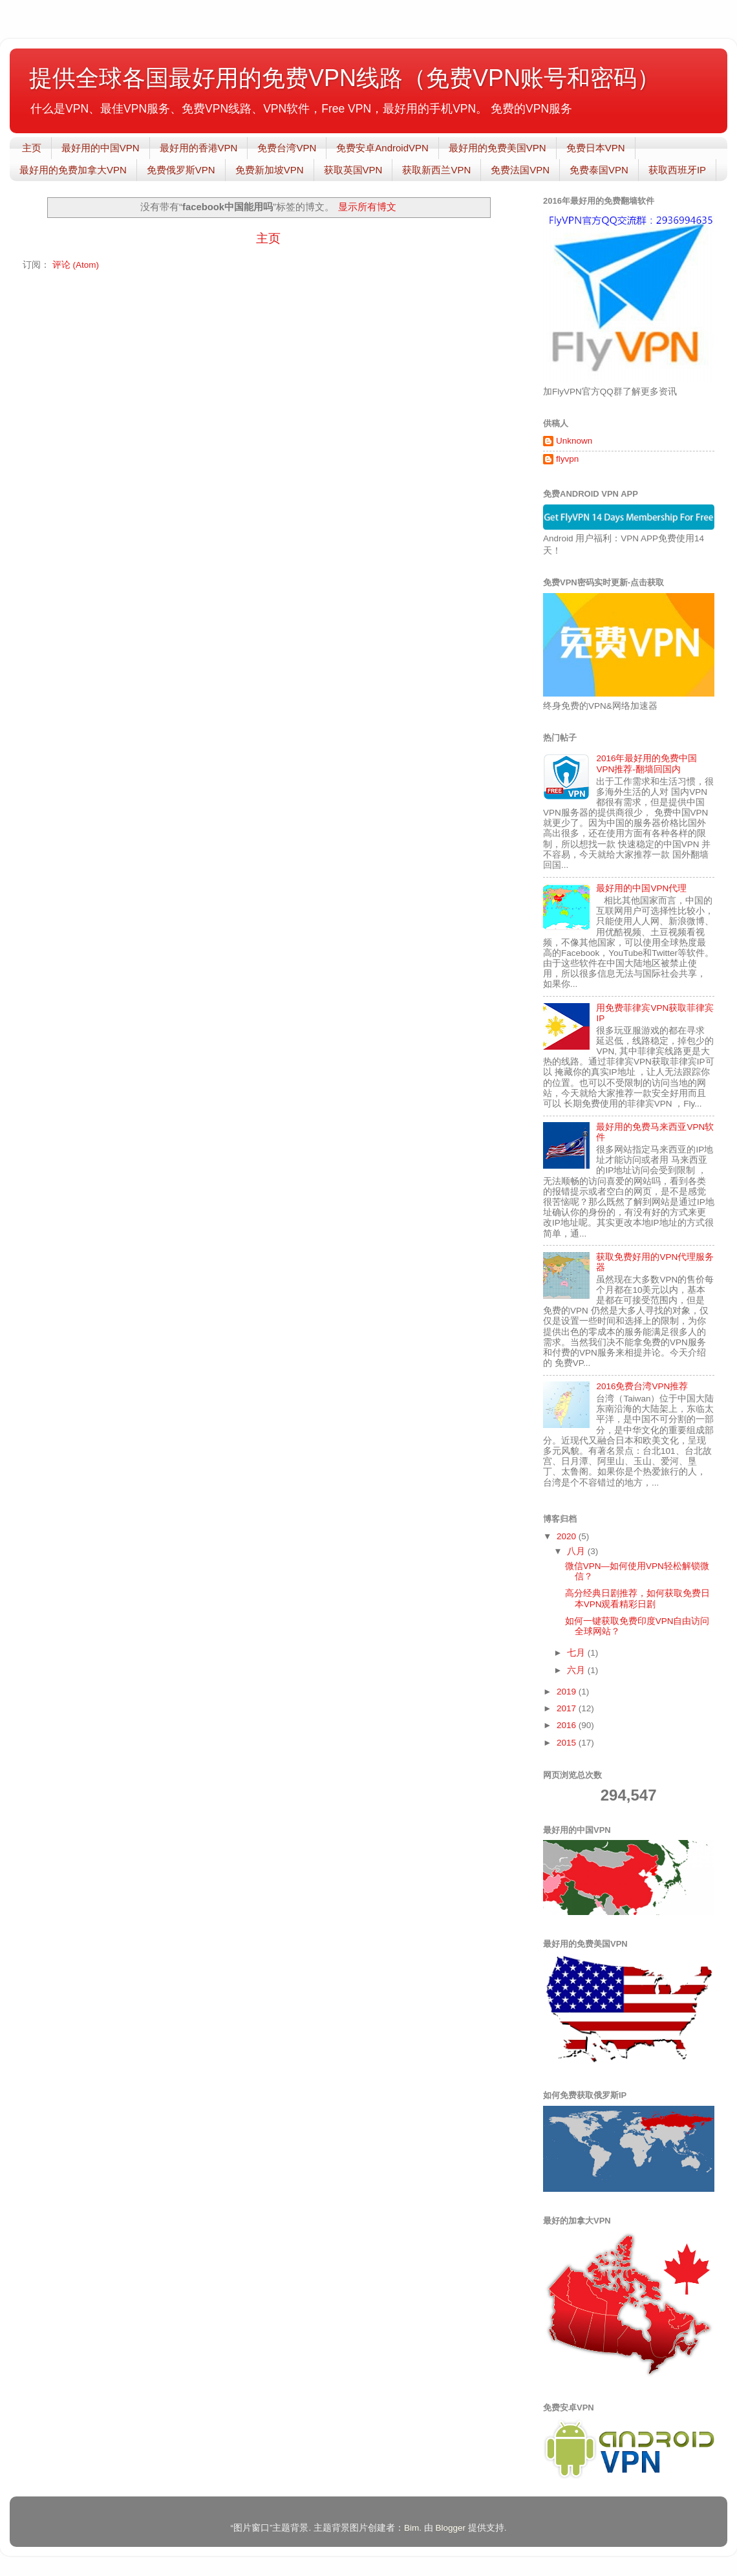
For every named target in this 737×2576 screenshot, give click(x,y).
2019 (568, 1691)
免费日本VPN (595, 147)
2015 (568, 1743)
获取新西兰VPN (436, 169)
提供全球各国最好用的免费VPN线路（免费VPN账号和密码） (344, 78)
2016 (568, 1725)
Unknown (574, 441)
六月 (577, 1670)
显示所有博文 (367, 207)
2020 (568, 1536)
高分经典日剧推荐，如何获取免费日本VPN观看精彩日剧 (637, 1598)
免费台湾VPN (286, 147)
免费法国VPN (520, 169)
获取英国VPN (353, 169)
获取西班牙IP (677, 169)
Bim (411, 2528)
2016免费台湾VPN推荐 (642, 1386)
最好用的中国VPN (100, 147)
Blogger (450, 2528)
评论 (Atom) (75, 265)
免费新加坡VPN (269, 169)
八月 (577, 1551)
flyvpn (567, 459)
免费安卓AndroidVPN (382, 147)
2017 (568, 1708)
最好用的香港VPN (199, 147)
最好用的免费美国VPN (497, 147)
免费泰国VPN (599, 169)
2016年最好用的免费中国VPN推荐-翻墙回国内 (646, 763)
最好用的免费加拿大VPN (73, 169)
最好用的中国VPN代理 (641, 888)
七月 (577, 1653)
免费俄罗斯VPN (181, 169)
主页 (31, 147)
